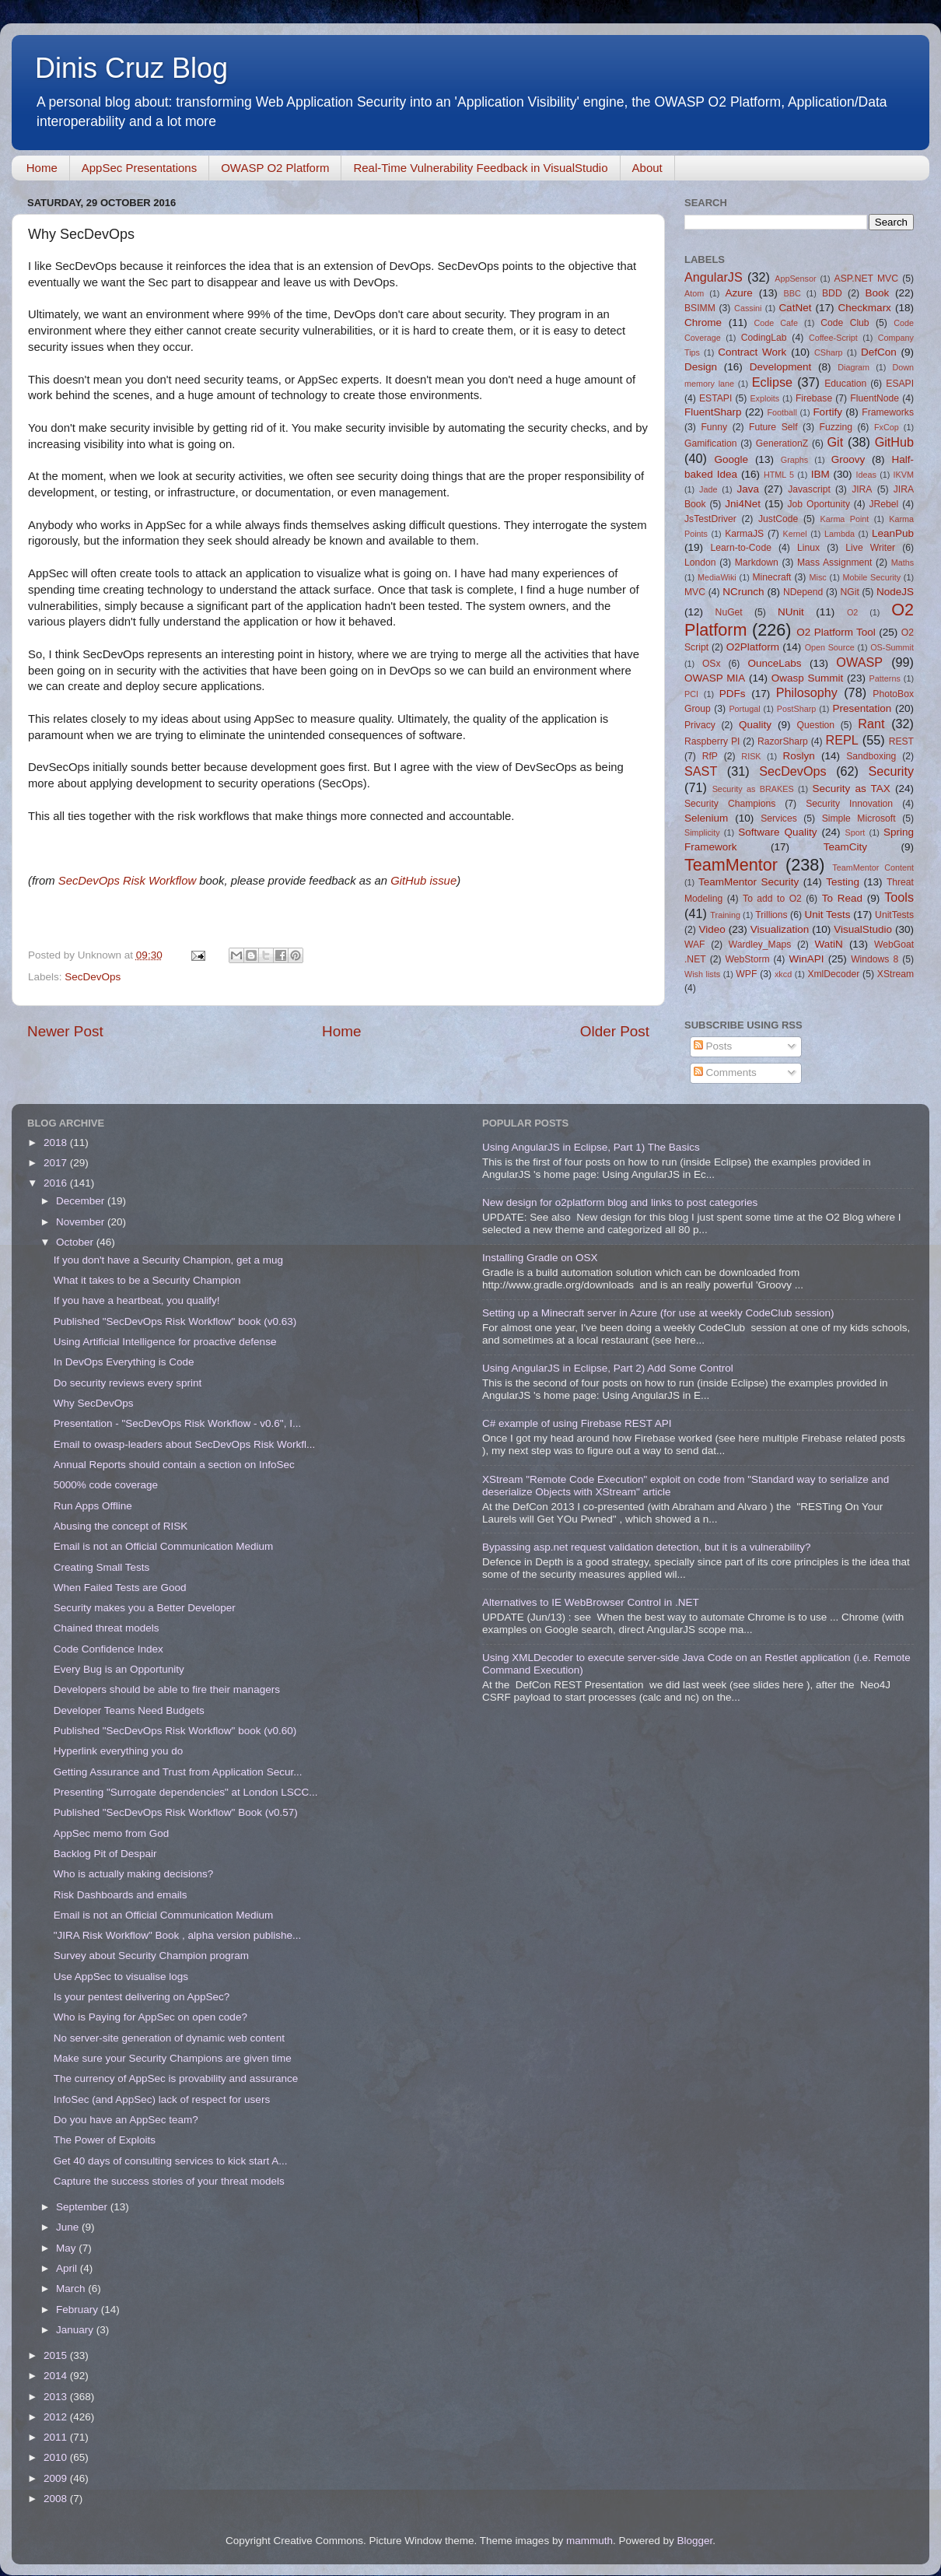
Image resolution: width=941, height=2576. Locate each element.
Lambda (839, 533)
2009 (57, 2478)
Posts (713, 1046)
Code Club (844, 322)
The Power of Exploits (105, 2140)
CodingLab (764, 337)
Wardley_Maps (760, 944)
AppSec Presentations (139, 167)
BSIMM (699, 308)
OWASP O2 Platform (275, 167)
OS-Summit (892, 647)
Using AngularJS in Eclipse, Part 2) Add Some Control (607, 1368)
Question (816, 725)
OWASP (859, 662)
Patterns (885, 678)
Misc (818, 577)
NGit (850, 592)
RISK (751, 756)
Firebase (814, 398)
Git (835, 442)
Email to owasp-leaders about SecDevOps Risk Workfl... (185, 1444)
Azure (739, 293)
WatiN (829, 944)
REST (901, 741)
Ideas (866, 474)
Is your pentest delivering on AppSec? (142, 1997)
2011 (57, 2437)
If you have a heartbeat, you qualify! (137, 1300)
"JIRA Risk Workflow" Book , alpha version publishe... (177, 1935)
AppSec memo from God (112, 1833)
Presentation (861, 708)
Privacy (699, 725)
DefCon (879, 352)
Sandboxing (871, 756)
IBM (820, 474)
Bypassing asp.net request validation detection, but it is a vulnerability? (646, 1547)
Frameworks (888, 412)
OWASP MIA (714, 678)
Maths (902, 562)
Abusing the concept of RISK (121, 1526)
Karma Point (844, 519)
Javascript (809, 489)
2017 (57, 1163)
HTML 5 (779, 474)
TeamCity (845, 847)
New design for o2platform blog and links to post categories (619, 1202)
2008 (57, 2498)
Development (781, 367)
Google (731, 459)
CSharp (828, 352)
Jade (708, 489)
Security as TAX (851, 788)
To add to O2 (772, 898)
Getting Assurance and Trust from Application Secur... (178, 1772)
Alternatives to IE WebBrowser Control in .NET (590, 1602)
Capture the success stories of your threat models (169, 2181)
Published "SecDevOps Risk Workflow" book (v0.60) (175, 1731)
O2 (852, 612)
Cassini (747, 308)
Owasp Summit (807, 678)
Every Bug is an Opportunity (119, 1669)
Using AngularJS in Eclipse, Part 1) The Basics (591, 1147)
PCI (691, 694)
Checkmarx (864, 308)
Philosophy (807, 692)
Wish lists (702, 974)
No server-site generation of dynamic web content (169, 2038)
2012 (57, 2417)
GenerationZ (782, 443)
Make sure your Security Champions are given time (173, 2058)
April (68, 2268)
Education (845, 383)
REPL (841, 740)
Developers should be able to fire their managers (167, 1689)
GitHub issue (423, 880)
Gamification (710, 443)
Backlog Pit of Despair (105, 1853)
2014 (57, 2375)
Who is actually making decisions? (134, 1874)
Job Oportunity (819, 504)
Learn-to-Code (741, 547)
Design (700, 367)
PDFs (732, 693)
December (81, 1201)
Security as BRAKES (753, 789)
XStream (895, 974)
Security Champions (729, 803)
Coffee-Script (833, 337)
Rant (871, 724)
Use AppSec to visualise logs (121, 1976)
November (81, 1222)
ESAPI (900, 383)
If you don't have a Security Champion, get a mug (168, 1260)
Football (781, 412)
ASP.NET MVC (866, 278)
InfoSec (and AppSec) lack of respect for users (162, 2099)
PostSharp (796, 708)
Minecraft (772, 577)
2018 (57, 1142)
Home (42, 167)
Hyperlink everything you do (119, 1751)
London (700, 562)
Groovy (848, 459)
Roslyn (799, 756)
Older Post (614, 1031)
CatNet (794, 308)
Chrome (703, 322)
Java (747, 489)
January (76, 2330)
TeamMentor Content (873, 867)
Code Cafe (776, 323)
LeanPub (893, 533)
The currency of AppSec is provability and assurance (176, 2078)
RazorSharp (782, 741)
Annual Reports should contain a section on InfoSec (174, 1464)
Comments (725, 1072)
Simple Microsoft (859, 818)
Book (877, 293)
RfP (710, 756)
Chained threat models (106, 1628)
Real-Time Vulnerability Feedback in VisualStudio (480, 167)
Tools (899, 897)
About (647, 167)
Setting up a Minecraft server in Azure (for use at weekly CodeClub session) (658, 1313)
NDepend (803, 592)
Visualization (780, 929)
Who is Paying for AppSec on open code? (150, 2017)
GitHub (894, 442)
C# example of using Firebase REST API (577, 1423)
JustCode (778, 518)
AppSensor (795, 278)
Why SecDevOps (94, 1403)
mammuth (589, 2540)
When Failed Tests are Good (120, 1587)
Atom (694, 293)
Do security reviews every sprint (128, 1383)
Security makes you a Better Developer (145, 1608)
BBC (791, 293)
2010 (57, 2457)
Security (891, 771)
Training (725, 915)
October (76, 1242)
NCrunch (743, 592)
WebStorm (747, 959)
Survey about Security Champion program (151, 1955)
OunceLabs (774, 663)
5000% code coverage (106, 1485)
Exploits (764, 398)
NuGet (729, 612)
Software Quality (777, 832)
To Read (842, 898)
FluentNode (874, 398)
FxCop (886, 427)
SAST (700, 771)
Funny (714, 427)
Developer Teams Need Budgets (129, 1710)
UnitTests (894, 914)
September (83, 2207)
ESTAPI (715, 398)
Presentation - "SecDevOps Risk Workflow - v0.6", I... (177, 1423)
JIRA (862, 489)
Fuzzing (835, 427)
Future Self (773, 427)
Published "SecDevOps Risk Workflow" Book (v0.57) (176, 1812)
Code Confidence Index (108, 1649)
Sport (855, 832)
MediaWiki (717, 577)
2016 (57, 1183)
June (69, 2227)
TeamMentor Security (748, 882)
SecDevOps (93, 977)
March (72, 2288)
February (78, 2309)
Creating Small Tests (102, 1567)
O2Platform (752, 647)
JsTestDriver (710, 518)
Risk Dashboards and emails (120, 1895)
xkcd (783, 974)
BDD (832, 293)
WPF (746, 974)
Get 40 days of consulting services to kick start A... (171, 2161)
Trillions (771, 914)
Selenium (706, 818)
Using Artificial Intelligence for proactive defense (165, 1342)
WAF (694, 944)
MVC (694, 592)
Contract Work (752, 352)
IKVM (904, 474)
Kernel (795, 533)
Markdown (756, 562)
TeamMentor (731, 864)
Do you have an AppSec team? (126, 2120)
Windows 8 (874, 959)
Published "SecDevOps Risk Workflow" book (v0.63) (175, 1321)
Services (779, 818)
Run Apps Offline (93, 1506)
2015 (57, 2355)
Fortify (827, 412)
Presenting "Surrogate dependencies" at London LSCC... (186, 1792)
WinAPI (806, 959)
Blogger (694, 2540)
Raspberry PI (712, 741)
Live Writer (870, 547)
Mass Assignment (834, 562)
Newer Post (65, 1031)
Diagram (853, 367)
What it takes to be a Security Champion (147, 1280)
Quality (755, 725)
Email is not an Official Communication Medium (164, 1546)
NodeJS (895, 592)
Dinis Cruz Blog (131, 68)
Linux (808, 547)
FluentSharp (713, 412)
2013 (57, 2397)
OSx (711, 663)
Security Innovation (849, 803)
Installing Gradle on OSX (540, 1257)
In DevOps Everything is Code (124, 1362)
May (67, 2248)
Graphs (794, 459)
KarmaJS (744, 533)
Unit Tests (827, 914)
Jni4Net (743, 504)
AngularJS (713, 277)
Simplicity (702, 832)
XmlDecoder (833, 974)
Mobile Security (872, 577)
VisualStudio (863, 929)
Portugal (744, 708)
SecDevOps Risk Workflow (127, 880)
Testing (842, 882)
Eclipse (772, 382)
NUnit (791, 612)
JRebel (884, 504)
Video (711, 929)
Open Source (830, 647)
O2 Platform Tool (836, 632)
